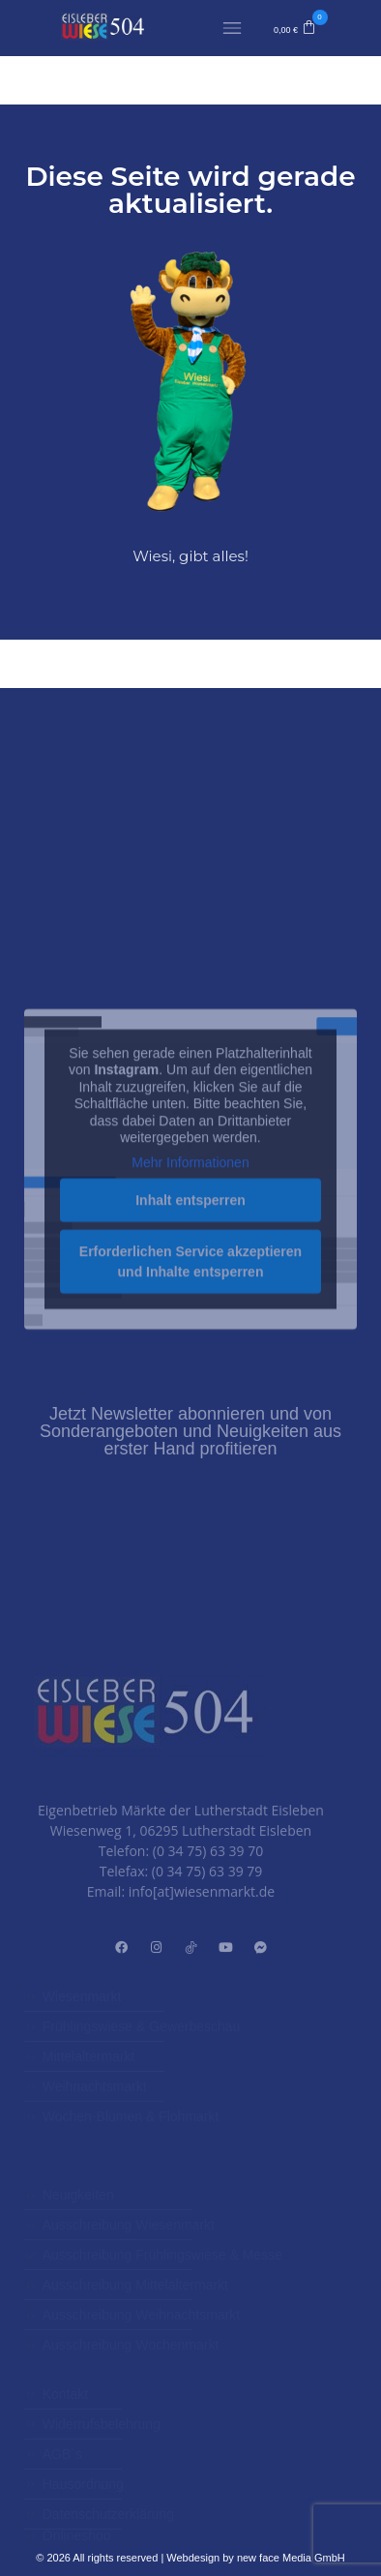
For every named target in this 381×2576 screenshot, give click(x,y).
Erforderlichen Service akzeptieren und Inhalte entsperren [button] (190, 1380)
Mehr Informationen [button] (190, 1281)
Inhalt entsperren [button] (190, 1319)
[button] (295, 28)
